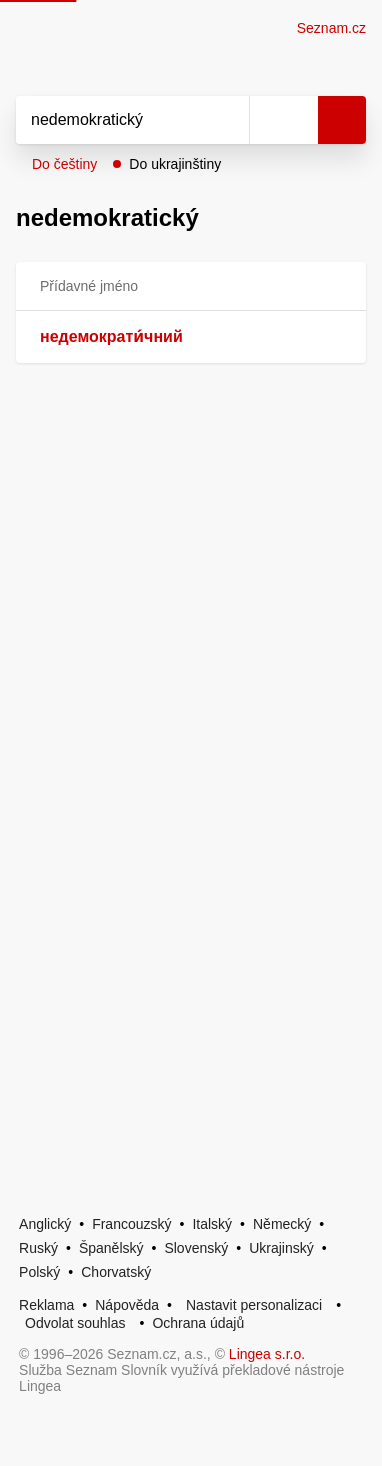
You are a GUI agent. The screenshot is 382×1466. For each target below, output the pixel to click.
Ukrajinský (281, 1248)
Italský (212, 1224)
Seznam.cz (331, 28)
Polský (39, 1272)
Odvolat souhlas (75, 1323)
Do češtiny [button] (64, 164)
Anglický (45, 1224)
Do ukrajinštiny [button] (175, 164)
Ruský (38, 1248)
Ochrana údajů (198, 1323)
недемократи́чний (111, 336)
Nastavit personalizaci (254, 1305)
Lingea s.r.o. (267, 1354)
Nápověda (127, 1305)
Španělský (111, 1248)
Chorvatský (116, 1272)
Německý (282, 1224)
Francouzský (131, 1224)
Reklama (46, 1305)
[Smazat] (227, 120)
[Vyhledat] (110, 120)
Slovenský (196, 1248)
